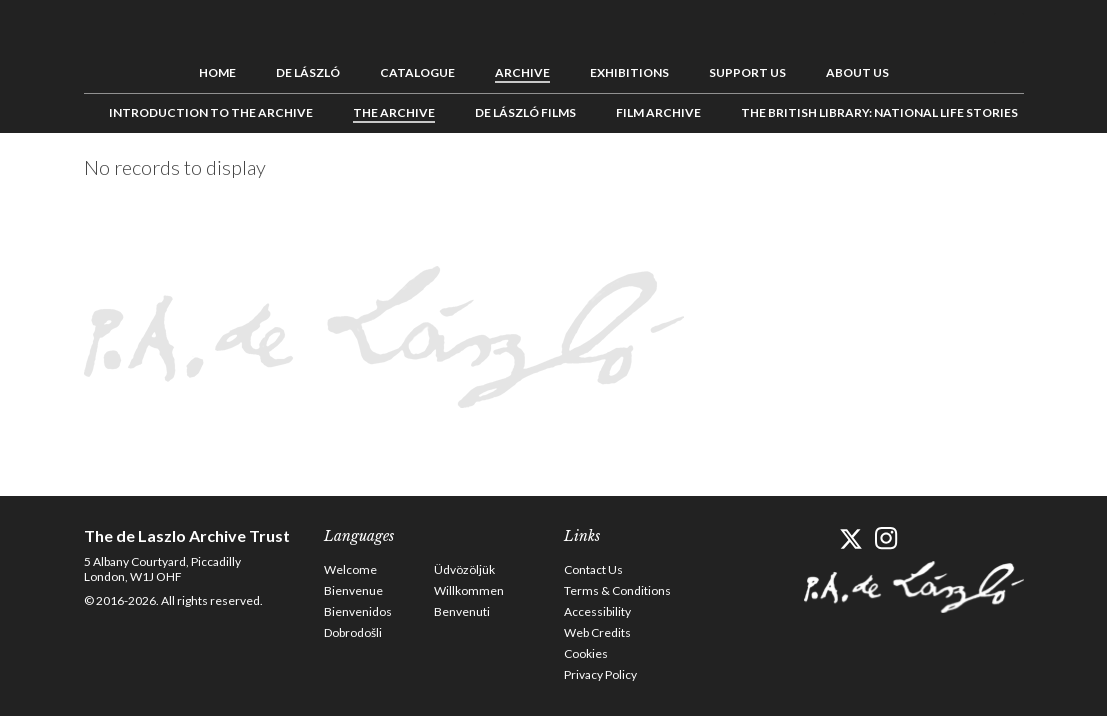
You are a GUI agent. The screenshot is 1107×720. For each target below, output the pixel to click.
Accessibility (597, 611)
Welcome (350, 569)
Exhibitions (629, 72)
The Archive (394, 112)
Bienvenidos (358, 611)
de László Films (525, 112)
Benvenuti (462, 611)
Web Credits (597, 632)
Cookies (586, 653)
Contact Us (593, 569)
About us (857, 72)
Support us (747, 72)
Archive (522, 72)
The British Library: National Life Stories (879, 112)
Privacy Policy (600, 674)
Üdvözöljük (464, 569)
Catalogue (417, 72)
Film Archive (658, 112)
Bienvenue (353, 590)
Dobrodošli (353, 632)
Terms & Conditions (617, 590)
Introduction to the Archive (211, 112)
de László (308, 72)
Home (217, 72)
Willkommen (469, 590)
